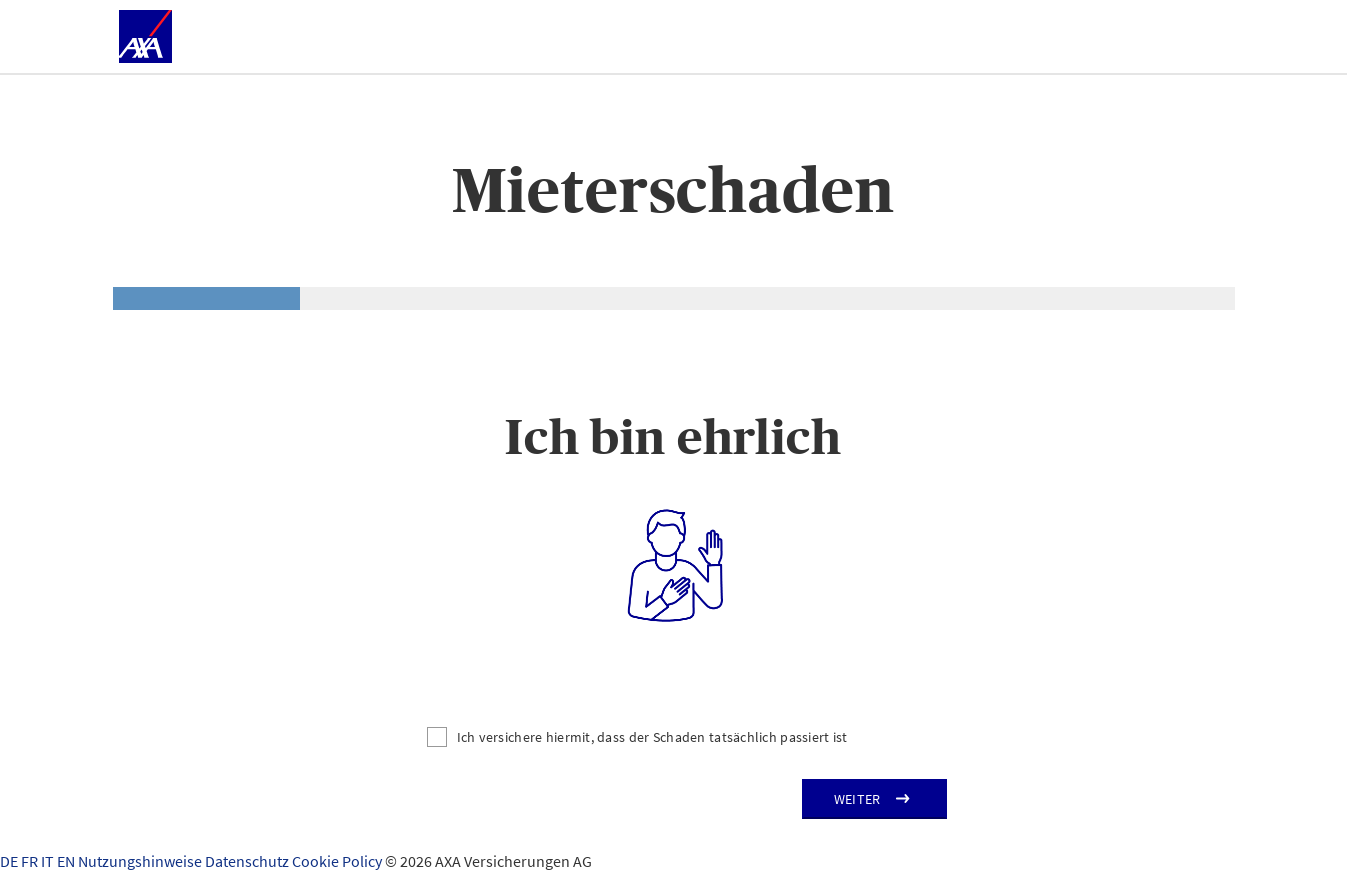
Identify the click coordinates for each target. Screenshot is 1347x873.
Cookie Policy (338, 861)
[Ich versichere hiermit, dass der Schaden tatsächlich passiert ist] (674, 737)
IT (49, 861)
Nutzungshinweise (141, 861)
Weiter (857, 799)
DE (10, 861)
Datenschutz (248, 861)
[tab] (206, 298)
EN (67, 861)
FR (31, 861)
